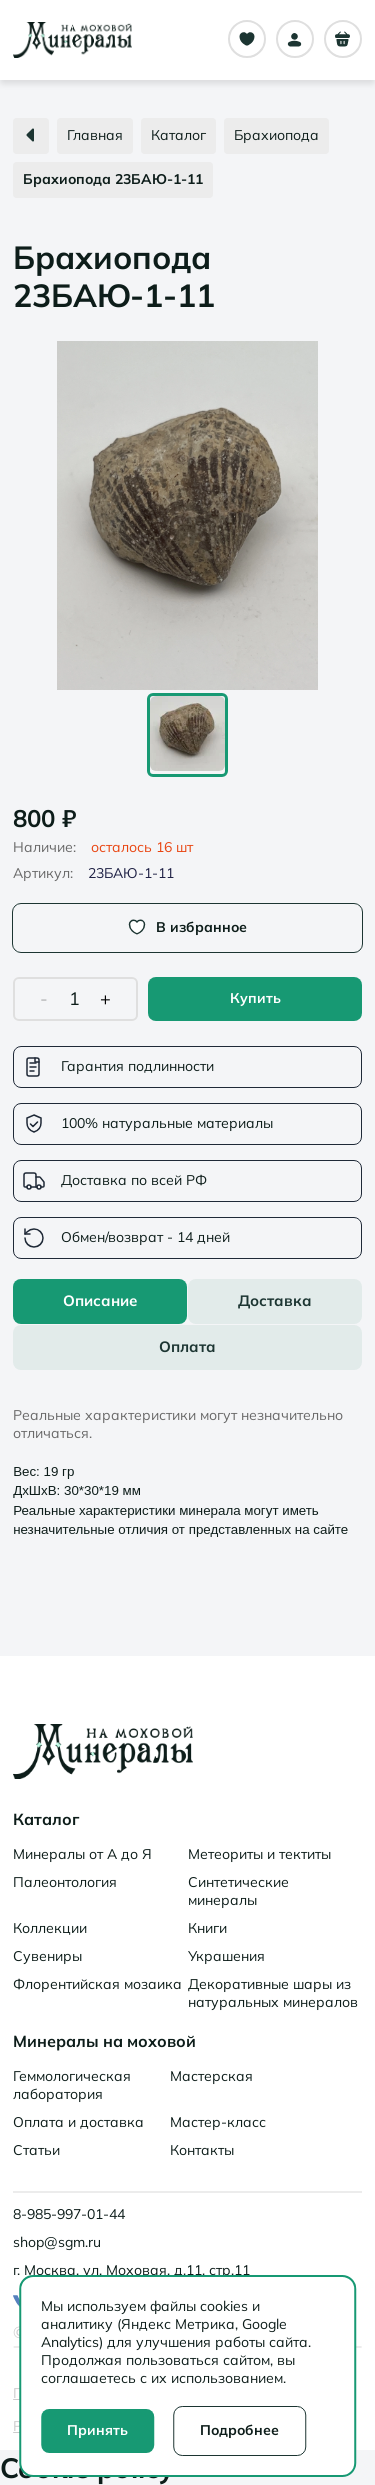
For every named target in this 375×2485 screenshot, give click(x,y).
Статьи (36, 2150)
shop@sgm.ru (57, 2242)
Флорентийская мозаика (97, 1984)
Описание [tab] (100, 1300)
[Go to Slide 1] (187, 735)
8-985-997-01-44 (69, 2214)
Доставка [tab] (275, 1300)
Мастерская (211, 2076)
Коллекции (50, 1928)
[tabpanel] (187, 1459)
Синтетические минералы (238, 1891)
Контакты (202, 2150)
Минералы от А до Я (82, 1854)
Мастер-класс (218, 2122)
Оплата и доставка (78, 2122)
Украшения (226, 1956)
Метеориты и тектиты (259, 1854)
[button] (187, 515)
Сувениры (47, 1956)
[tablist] (187, 1324)
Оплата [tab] (187, 1346)
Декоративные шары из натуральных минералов (273, 1993)
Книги (207, 1928)
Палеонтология (65, 1882)
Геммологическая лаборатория (72, 2085)
